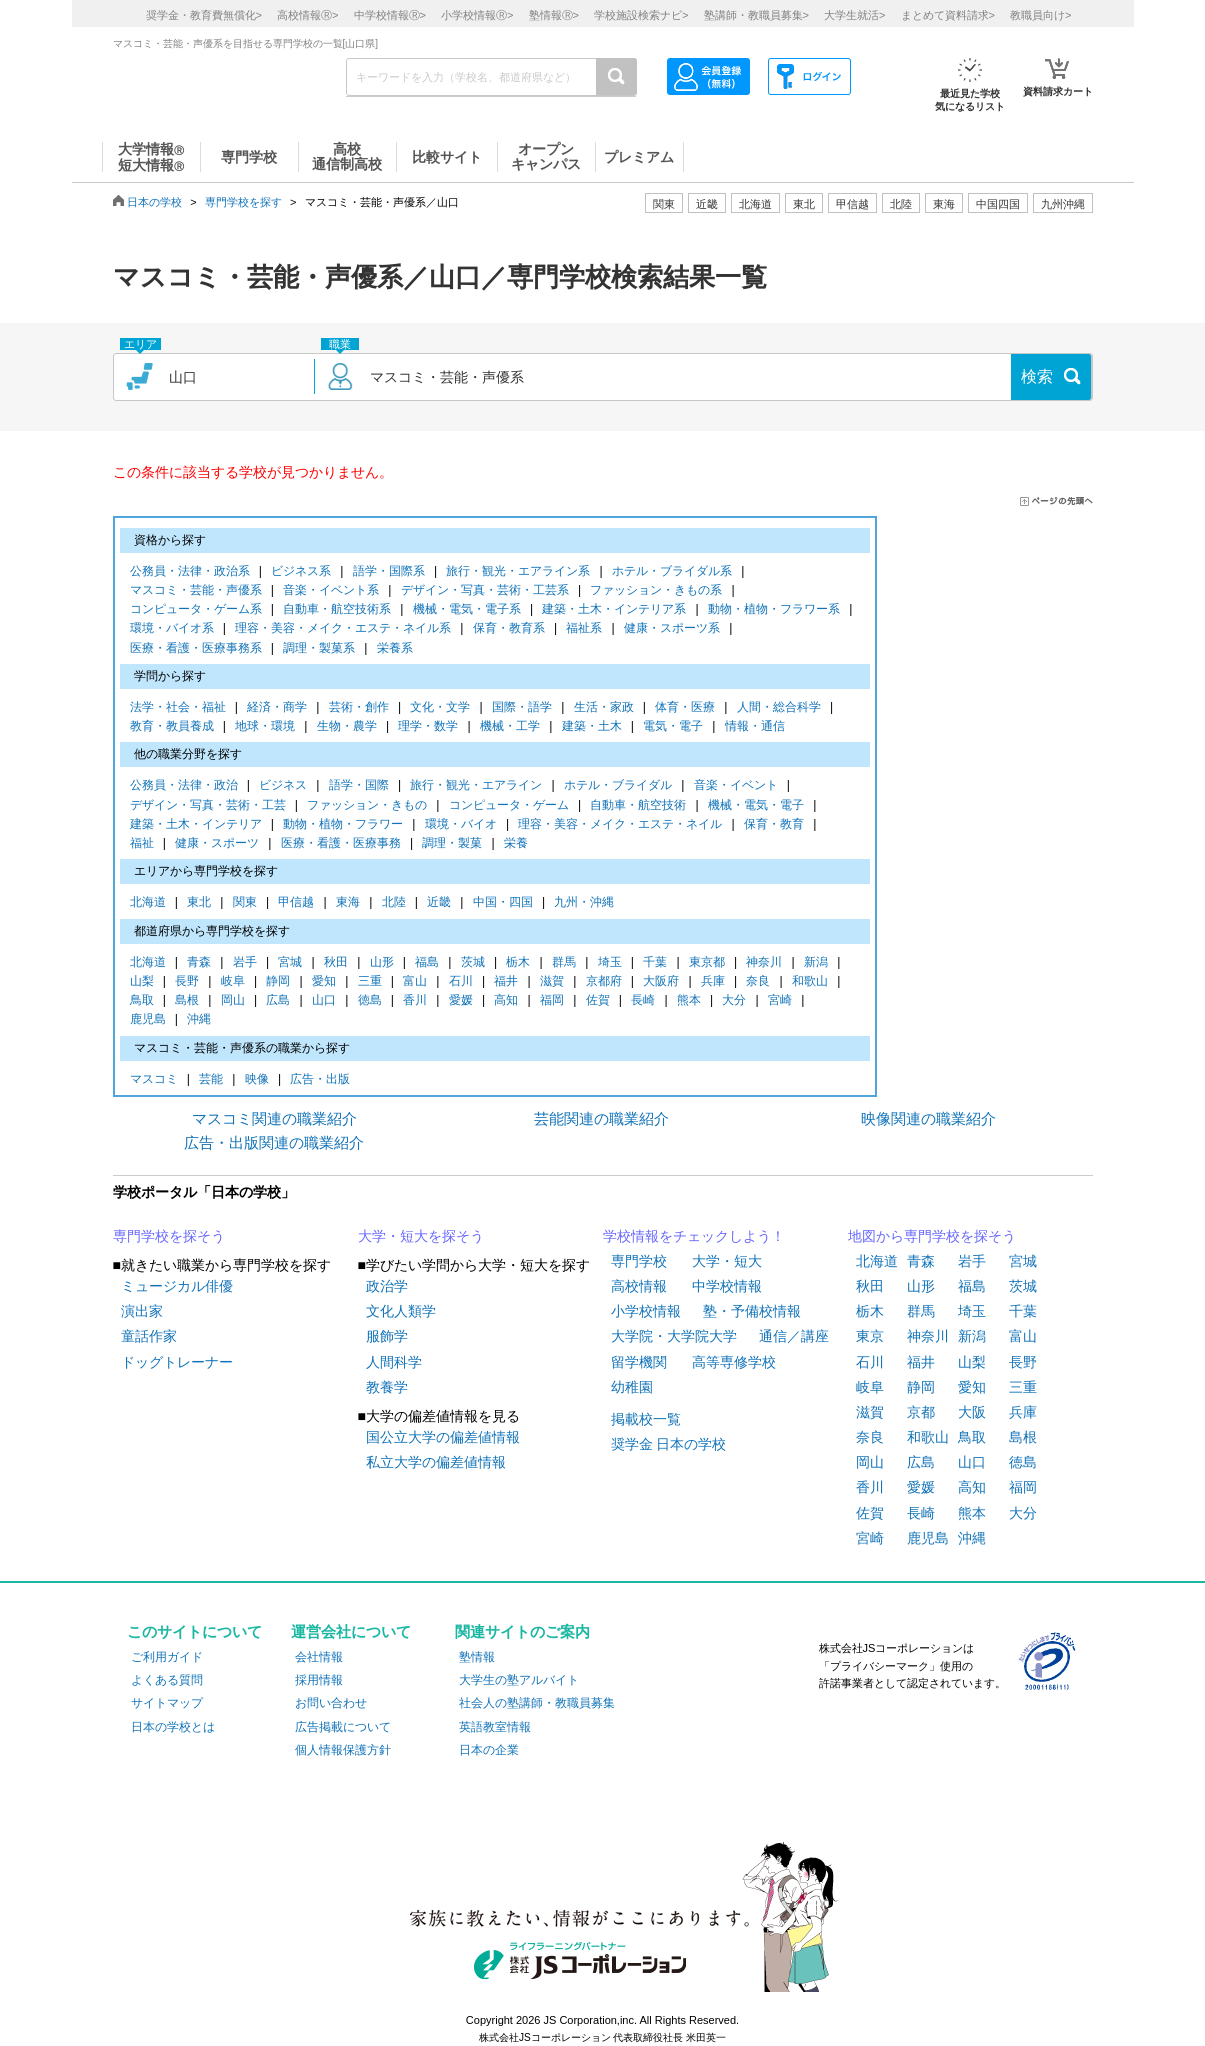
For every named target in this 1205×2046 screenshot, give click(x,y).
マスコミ (154, 1080)
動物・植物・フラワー (343, 825)
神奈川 (764, 963)
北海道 (755, 204)
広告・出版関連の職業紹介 (274, 1142)
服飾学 (387, 1336)
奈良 (758, 982)
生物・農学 (347, 727)
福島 (427, 963)
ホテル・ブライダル (618, 786)
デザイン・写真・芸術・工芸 (208, 806)
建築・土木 (592, 727)
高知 (506, 1001)
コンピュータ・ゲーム (509, 806)
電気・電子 (673, 727)
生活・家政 (604, 708)
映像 (257, 1080)
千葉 (655, 963)
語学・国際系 (389, 572)
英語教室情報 (495, 1727)
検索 (1037, 376)
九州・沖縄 (584, 903)
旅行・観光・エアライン (476, 786)
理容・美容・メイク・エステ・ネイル (620, 825)
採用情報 (319, 1680)
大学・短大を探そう (421, 1236)
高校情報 (639, 1286)
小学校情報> (477, 15)
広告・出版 (320, 1080)
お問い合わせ (331, 1703)
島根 (187, 1001)
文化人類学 (401, 1311)
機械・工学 (510, 727)
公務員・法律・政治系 (190, 572)
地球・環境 (265, 727)
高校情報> (307, 15)
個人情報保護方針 (343, 1750)
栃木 (518, 963)
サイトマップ (167, 1703)
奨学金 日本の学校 (669, 1444)
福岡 (552, 1001)
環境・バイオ (461, 825)
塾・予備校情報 (752, 1311)
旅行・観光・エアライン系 (518, 572)
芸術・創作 (359, 708)
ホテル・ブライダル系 (672, 572)
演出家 (142, 1311)
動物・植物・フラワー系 (774, 610)
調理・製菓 (452, 844)
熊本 (689, 1001)
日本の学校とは (173, 1727)
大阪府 (661, 982)
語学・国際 (359, 786)
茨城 (473, 963)
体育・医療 (685, 708)
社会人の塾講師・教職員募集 (537, 1703)
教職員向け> (1040, 15)
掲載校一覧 (646, 1419)
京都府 (604, 982)
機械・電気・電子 (756, 806)
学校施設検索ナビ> (641, 15)
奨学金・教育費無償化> (204, 15)
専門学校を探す (243, 202)
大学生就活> (854, 15)
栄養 (516, 844)
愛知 (324, 982)
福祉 (142, 844)
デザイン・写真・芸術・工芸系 (485, 591)
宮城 (290, 963)
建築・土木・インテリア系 (614, 610)
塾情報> (554, 15)
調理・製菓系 (319, 649)
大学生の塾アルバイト (519, 1680)
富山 (415, 982)
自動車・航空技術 (638, 806)
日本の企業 (489, 1750)
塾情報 (477, 1657)
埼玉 (610, 963)
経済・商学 (277, 708)
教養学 (387, 1387)
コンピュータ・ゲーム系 (196, 610)
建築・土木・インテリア (196, 825)
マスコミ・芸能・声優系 (196, 591)
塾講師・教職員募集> (756, 15)
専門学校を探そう (169, 1236)
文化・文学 (440, 708)
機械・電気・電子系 (467, 610)
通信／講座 (794, 1336)
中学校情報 (727, 1286)
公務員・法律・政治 (184, 786)
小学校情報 (646, 1311)
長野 (187, 982)
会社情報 (319, 1657)
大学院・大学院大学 (674, 1336)
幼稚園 (632, 1387)
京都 (921, 1412)
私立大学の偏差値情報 (436, 1462)
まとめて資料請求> (948, 15)
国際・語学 (522, 708)
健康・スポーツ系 (672, 629)
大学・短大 (727, 1261)
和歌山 (810, 982)
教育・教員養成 (172, 727)
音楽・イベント (736, 786)
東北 (199, 903)
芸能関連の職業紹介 (601, 1118)
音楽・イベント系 (331, 591)
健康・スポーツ (217, 844)
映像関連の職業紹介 (928, 1118)
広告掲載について (343, 1727)
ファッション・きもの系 (656, 591)
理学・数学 (428, 727)
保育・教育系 (509, 629)
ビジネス (283, 786)
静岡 (278, 982)
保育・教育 (774, 825)
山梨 (142, 982)
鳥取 (142, 1001)
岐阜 (233, 982)
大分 (734, 1001)
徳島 (370, 1001)
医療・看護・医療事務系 (196, 649)
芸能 (211, 1080)
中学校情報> (390, 15)
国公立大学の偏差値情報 (443, 1437)
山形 (382, 963)
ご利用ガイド (167, 1657)
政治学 (387, 1286)
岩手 (245, 963)
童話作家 (149, 1336)
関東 (245, 903)
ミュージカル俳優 (177, 1286)
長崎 (643, 1001)
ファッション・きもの (367, 806)
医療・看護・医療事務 (341, 844)
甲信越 (296, 903)
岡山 (233, 1001)
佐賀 (598, 1001)
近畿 (439, 903)
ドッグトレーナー (177, 1362)
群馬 (564, 963)
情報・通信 (755, 727)
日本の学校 (154, 202)
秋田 (336, 963)
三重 (370, 982)
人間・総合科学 (779, 708)
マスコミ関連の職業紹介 (274, 1118)
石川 (461, 982)
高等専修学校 (734, 1362)
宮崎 (780, 1001)
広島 (278, 1001)
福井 (506, 982)
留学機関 (639, 1362)
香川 (415, 1001)
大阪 (972, 1412)
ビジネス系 (301, 572)
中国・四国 (503, 903)
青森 (199, 963)
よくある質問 (167, 1680)
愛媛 (461, 1001)
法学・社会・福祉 (178, 708)
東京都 (707, 963)
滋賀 (552, 982)
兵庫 (713, 982)
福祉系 (584, 629)
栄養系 (395, 649)
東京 (870, 1336)
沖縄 (199, 1020)
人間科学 (394, 1362)
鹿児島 (148, 1020)
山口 (324, 1001)
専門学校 (639, 1261)
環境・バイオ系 (172, 629)
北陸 (394, 903)
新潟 (816, 963)
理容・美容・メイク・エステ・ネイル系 (343, 629)
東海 (348, 903)
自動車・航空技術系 (337, 610)
